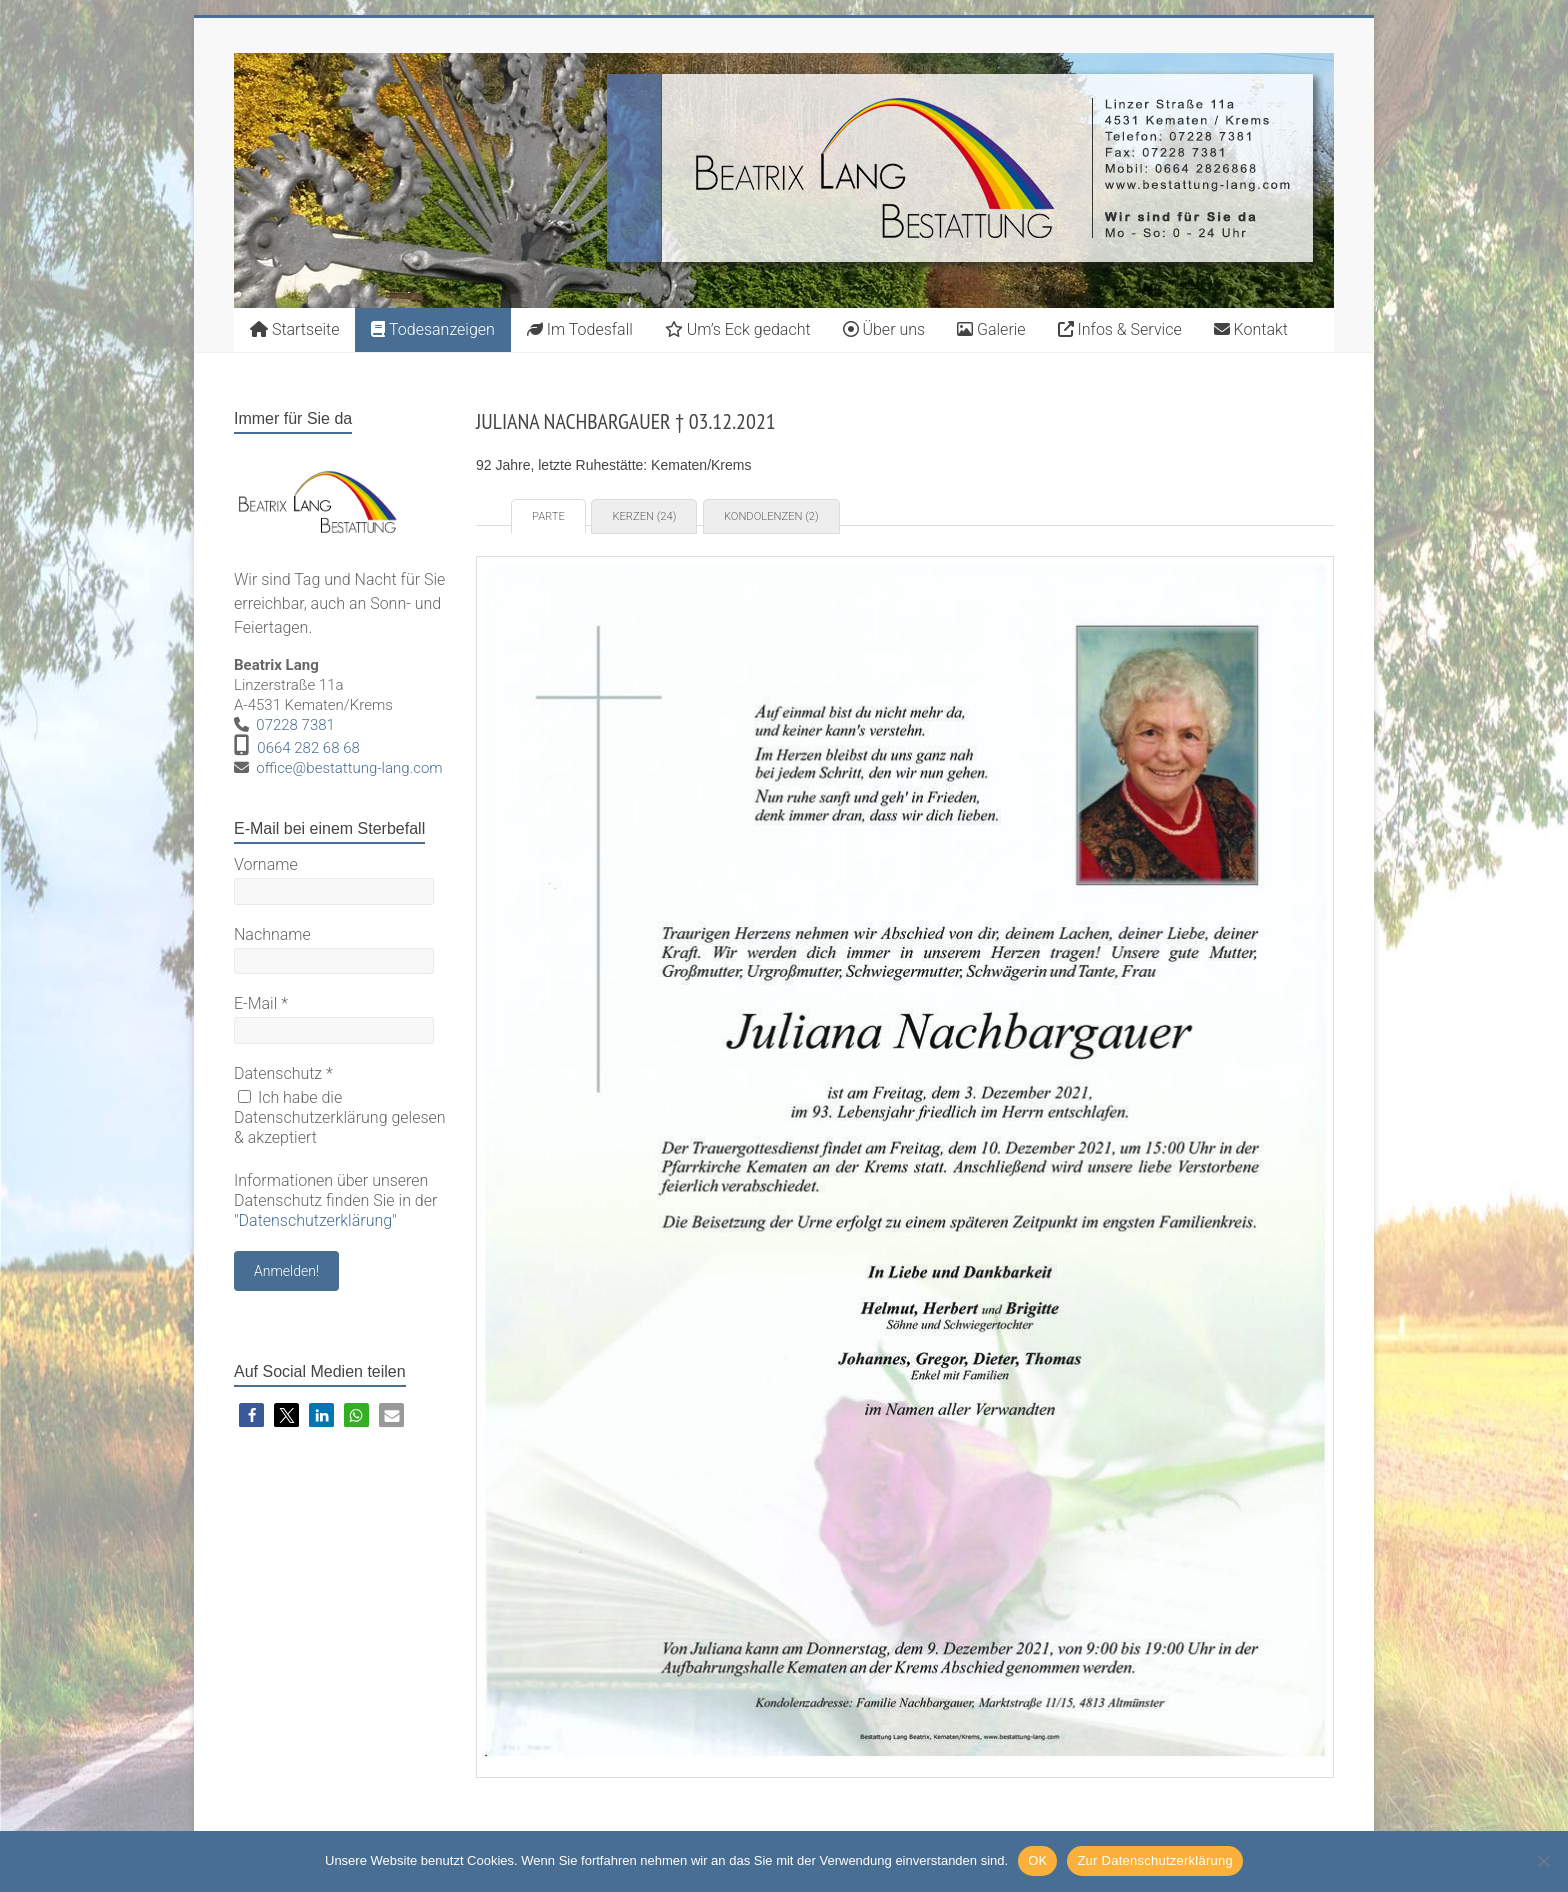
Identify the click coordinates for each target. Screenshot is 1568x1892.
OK (1037, 1860)
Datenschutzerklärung (316, 1220)
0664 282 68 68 (308, 748)
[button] (251, 1415)
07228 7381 (295, 725)
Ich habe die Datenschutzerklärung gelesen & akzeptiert (340, 1117)
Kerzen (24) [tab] (644, 516)
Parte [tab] (548, 516)
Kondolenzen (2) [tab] (771, 516)
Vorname (266, 864)
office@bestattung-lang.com (349, 768)
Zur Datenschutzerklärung (1155, 1860)
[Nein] (1543, 1861)
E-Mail (261, 1003)
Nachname (272, 934)
